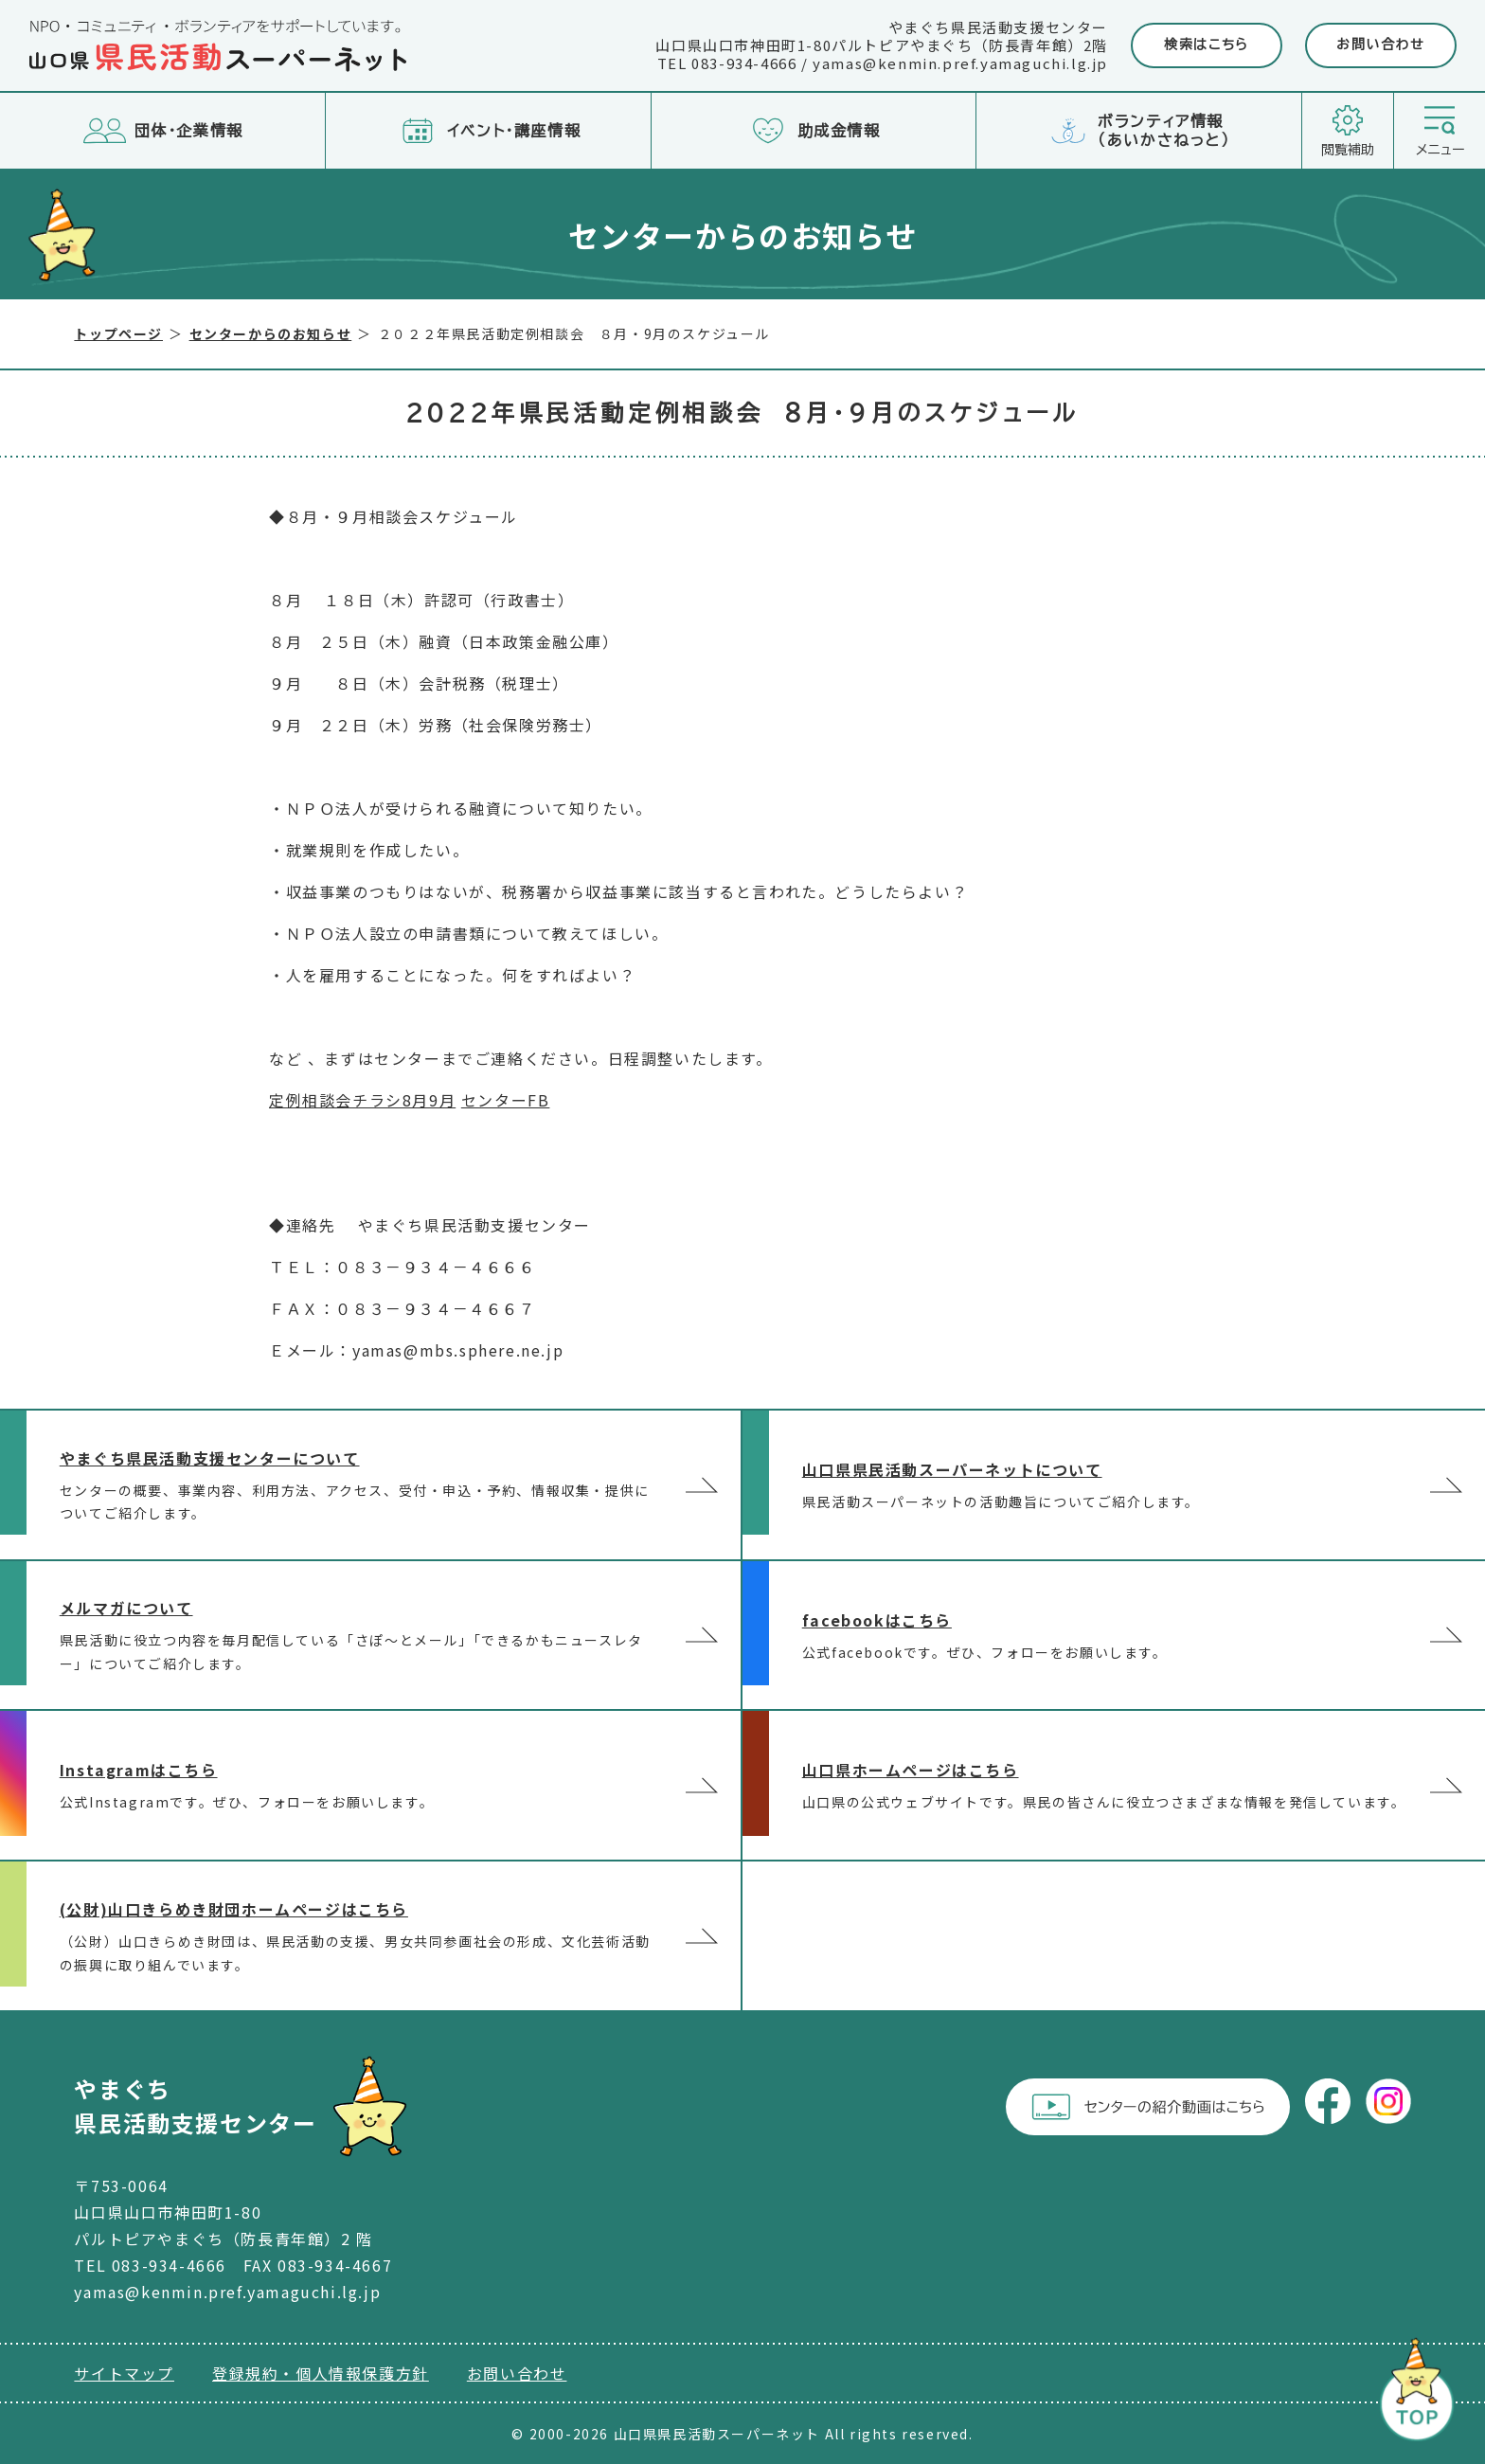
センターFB (505, 1099)
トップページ (118, 333)
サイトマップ (124, 2373)
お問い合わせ (1380, 44)
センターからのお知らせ (270, 333)
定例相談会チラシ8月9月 (362, 1099)
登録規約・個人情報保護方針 (320, 2373)
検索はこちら (1206, 44)
